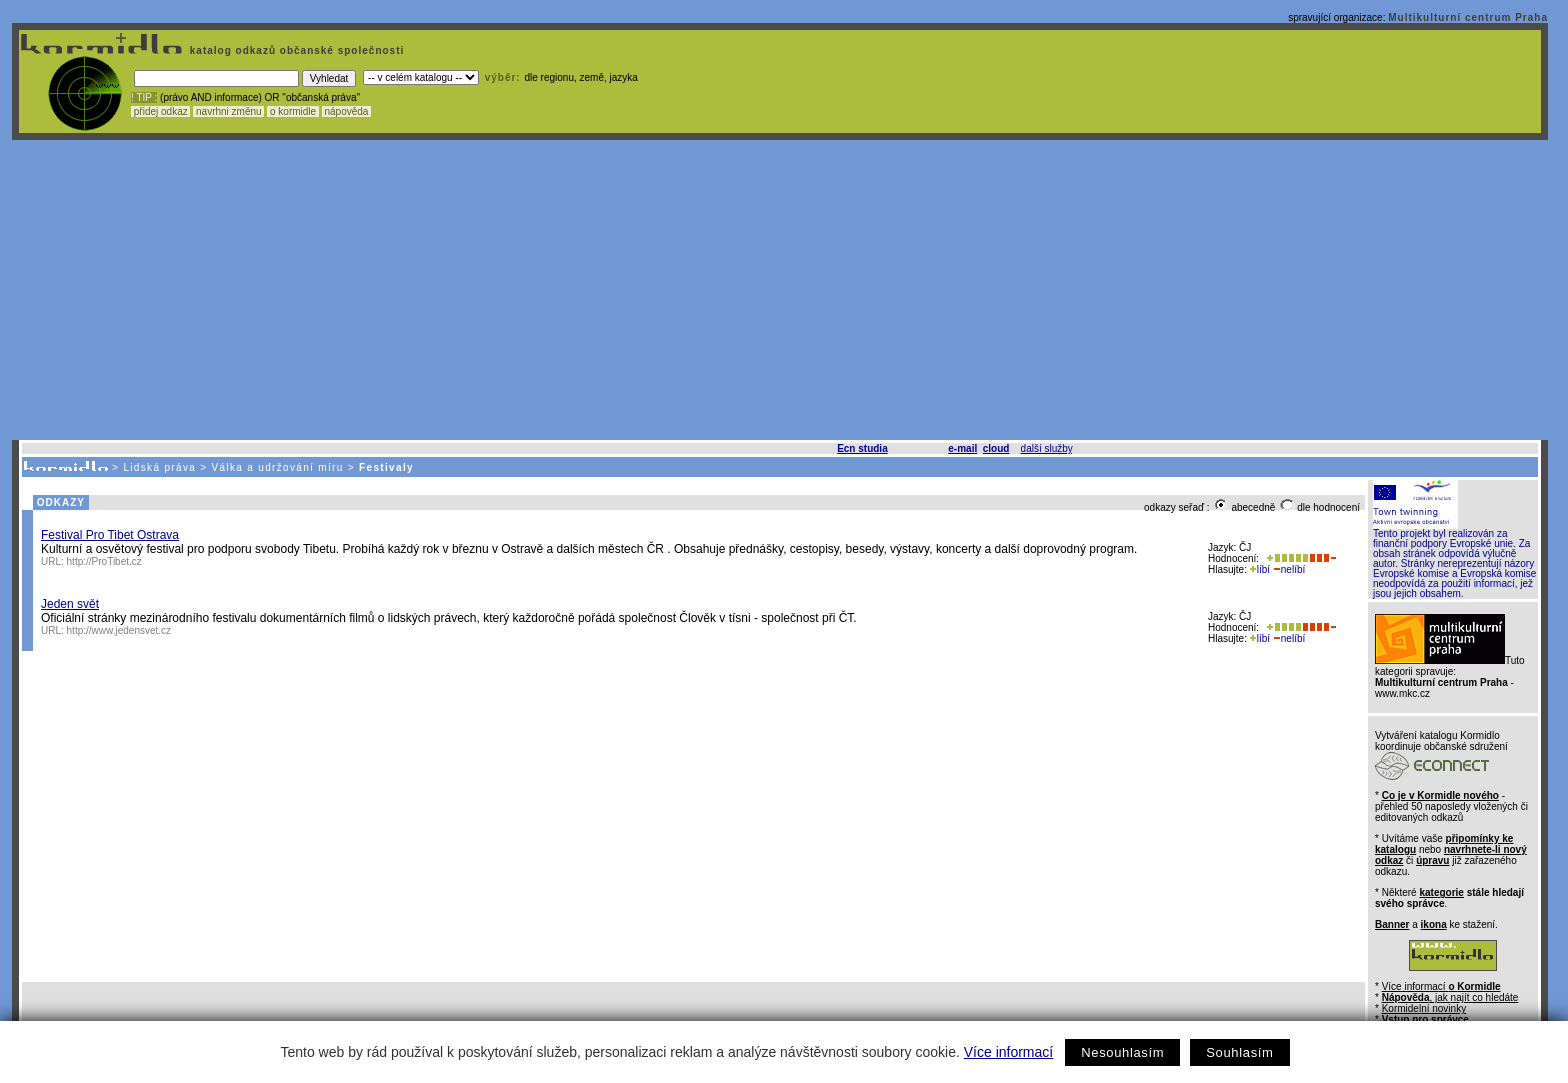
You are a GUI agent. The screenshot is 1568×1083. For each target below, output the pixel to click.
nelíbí (1289, 569)
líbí (1260, 569)
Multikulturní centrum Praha (1468, 17)
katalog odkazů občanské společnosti (295, 50)
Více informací (1008, 1052)
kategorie (1441, 892)
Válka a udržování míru (278, 467)
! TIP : (144, 97)
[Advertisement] (780, 290)
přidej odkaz (160, 111)
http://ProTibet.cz (104, 561)
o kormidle (293, 111)
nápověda (347, 111)
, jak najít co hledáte (1450, 997)
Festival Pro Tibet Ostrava (110, 535)
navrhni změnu (228, 111)
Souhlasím (1239, 1052)
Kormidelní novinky (1424, 1008)
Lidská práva (159, 467)
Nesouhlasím (1122, 1052)
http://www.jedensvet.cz (119, 630)
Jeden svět (70, 604)
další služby (1047, 448)
